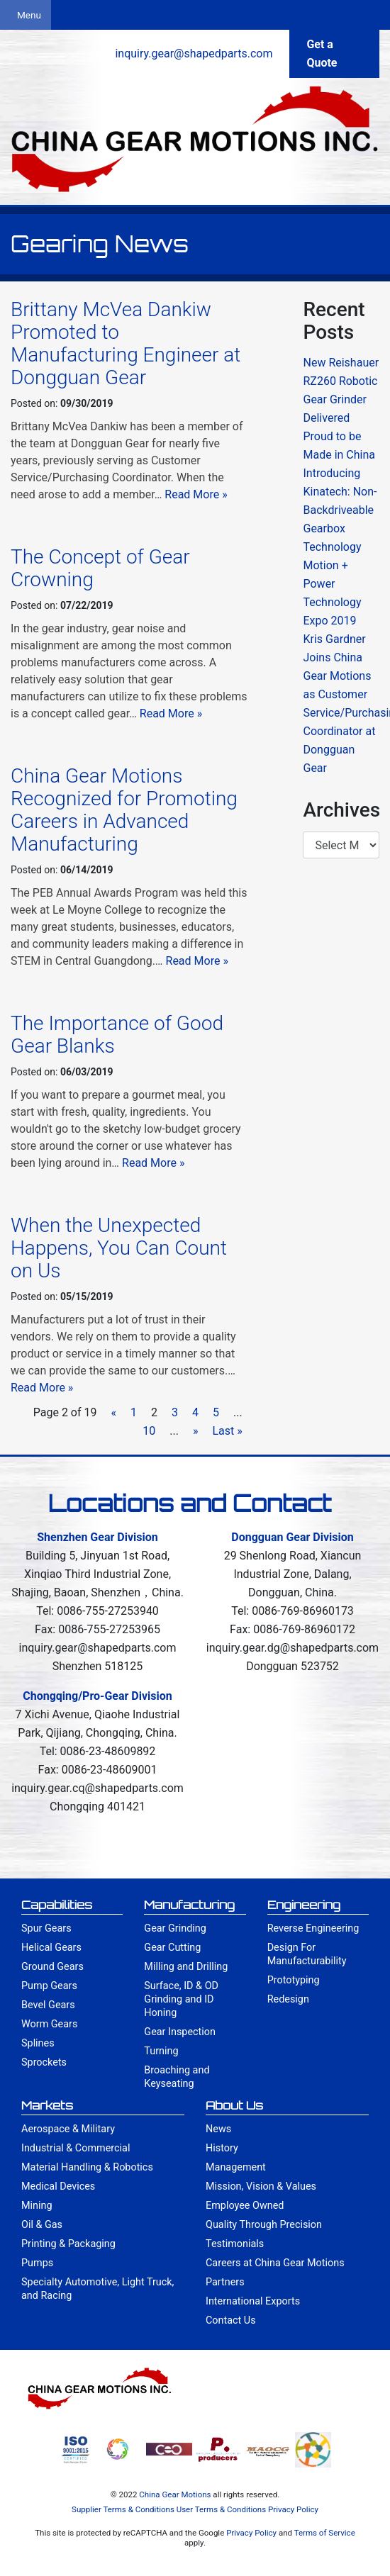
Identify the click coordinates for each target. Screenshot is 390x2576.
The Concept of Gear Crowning (100, 568)
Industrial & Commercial (75, 2148)
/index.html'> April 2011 (341, 844)
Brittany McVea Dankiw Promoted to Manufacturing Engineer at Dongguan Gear (125, 343)
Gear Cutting (172, 1948)
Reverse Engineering (313, 1928)
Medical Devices (58, 2186)
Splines (38, 2043)
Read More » (196, 494)
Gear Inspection (180, 2032)
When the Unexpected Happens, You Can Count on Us (119, 1248)
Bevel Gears (48, 2005)
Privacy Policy (293, 2509)
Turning (161, 2051)
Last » (227, 1431)
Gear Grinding (175, 1928)
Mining (36, 2206)
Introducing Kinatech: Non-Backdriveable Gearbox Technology (340, 510)
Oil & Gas (41, 2225)
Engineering (303, 1905)
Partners (225, 2282)
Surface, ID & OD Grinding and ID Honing (181, 1999)
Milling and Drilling (186, 1967)
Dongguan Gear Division (292, 1537)
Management (236, 2167)
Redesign (288, 1999)
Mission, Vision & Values (261, 2186)
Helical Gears (51, 1948)
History (222, 2148)
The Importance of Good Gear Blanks (117, 1035)
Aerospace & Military (68, 2129)
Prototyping (293, 1980)
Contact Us (231, 2320)
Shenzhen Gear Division (97, 1537)
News (218, 2129)
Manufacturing (189, 1905)
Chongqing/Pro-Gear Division (97, 1696)
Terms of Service (324, 2533)
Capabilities (56, 1905)
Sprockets (44, 2062)
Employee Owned (245, 2206)
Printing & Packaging (68, 2244)
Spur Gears (46, 1928)
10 (149, 1431)
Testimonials (235, 2244)
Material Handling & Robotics (87, 2167)
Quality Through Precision (264, 2225)
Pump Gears (49, 1986)
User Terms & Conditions (221, 2509)
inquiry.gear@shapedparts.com (193, 53)
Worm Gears (49, 2024)
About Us (234, 2105)
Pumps (37, 2263)
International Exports (253, 2301)
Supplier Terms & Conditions (123, 2509)
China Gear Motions (175, 2494)
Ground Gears (52, 1967)
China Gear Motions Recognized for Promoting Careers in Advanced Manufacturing (124, 810)
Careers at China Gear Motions (275, 2263)
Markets (47, 2105)
